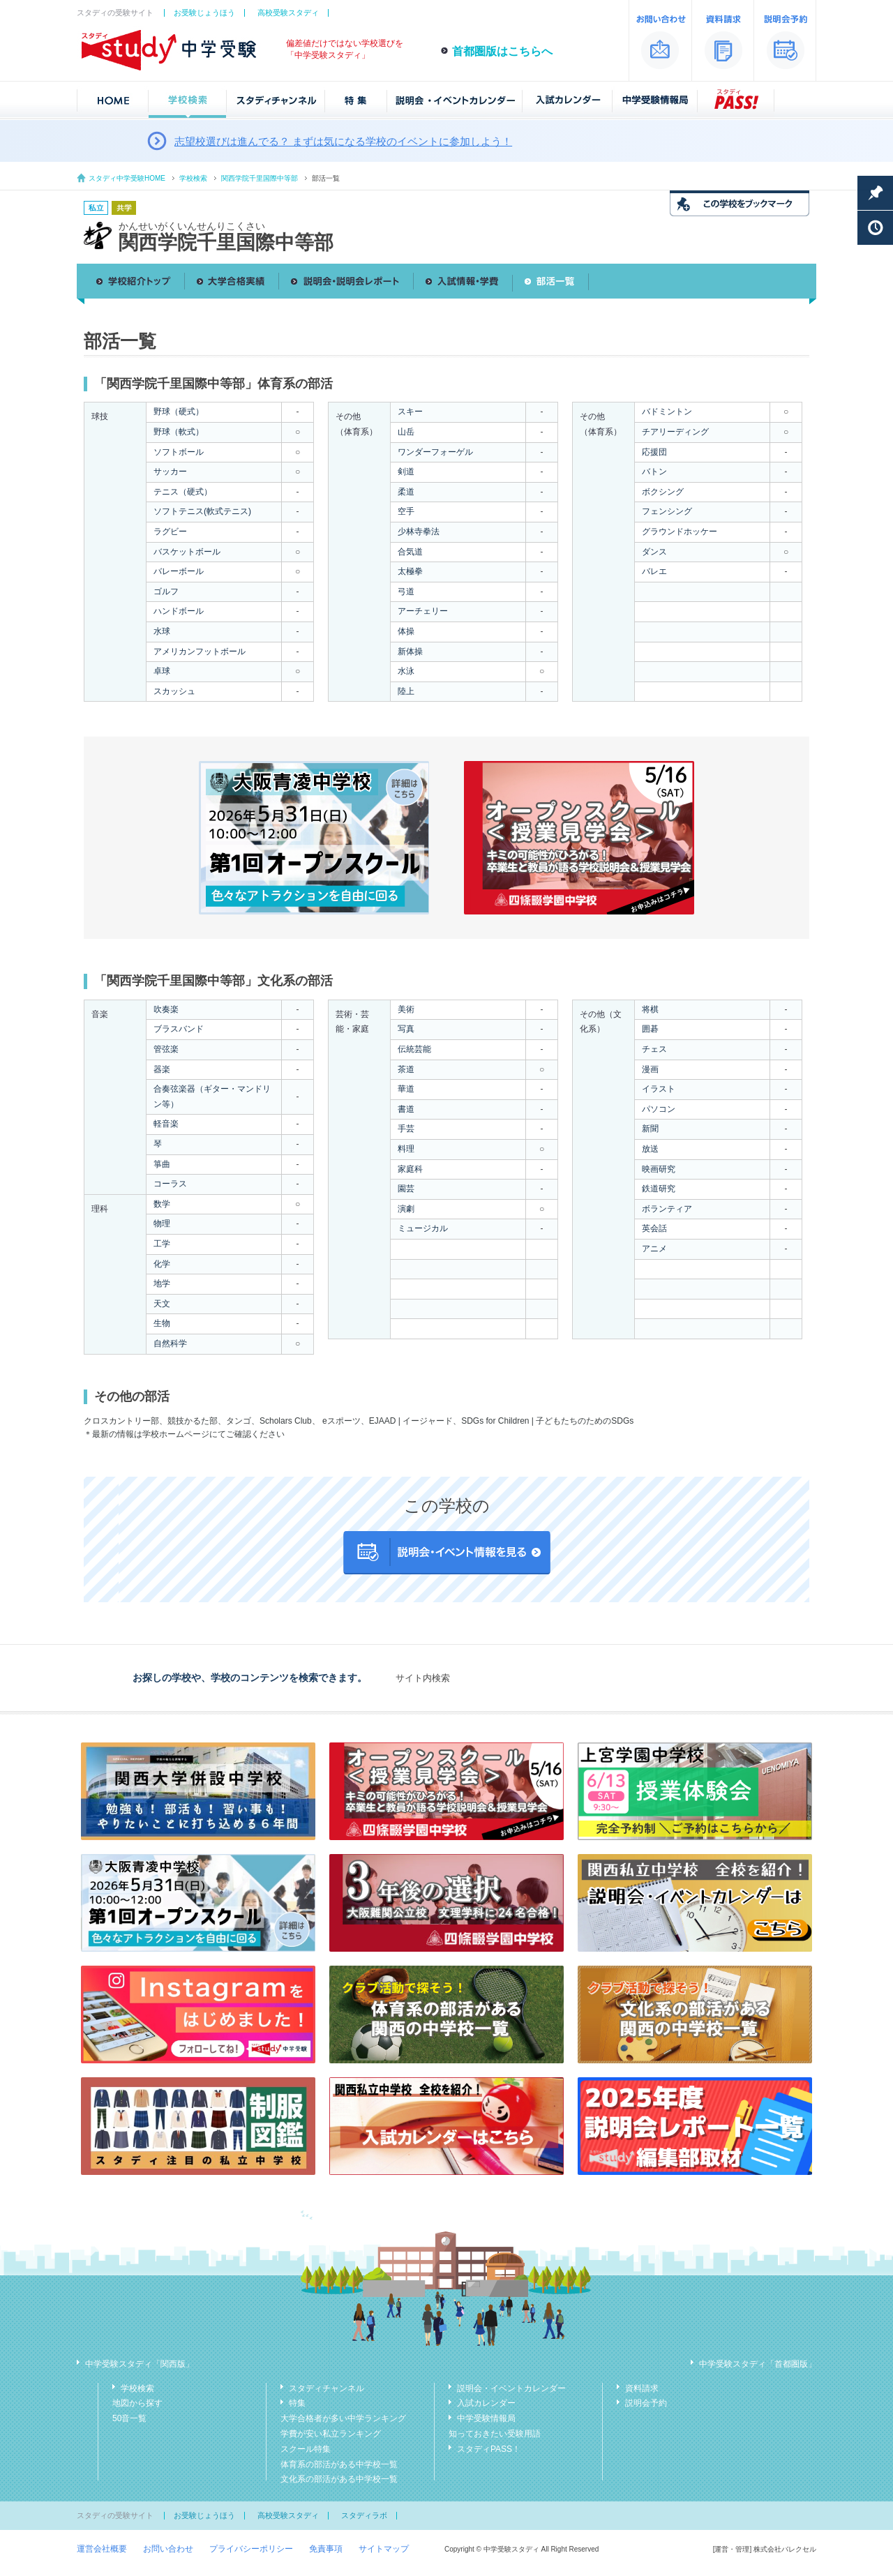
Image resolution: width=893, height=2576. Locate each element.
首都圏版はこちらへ (502, 51)
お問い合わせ (168, 2549)
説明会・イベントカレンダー (511, 2388)
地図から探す (137, 2403)
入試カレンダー (486, 2403)
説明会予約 (646, 2403)
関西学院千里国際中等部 (259, 178)
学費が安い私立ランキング (330, 2434)
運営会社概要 (102, 2549)
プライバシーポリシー (251, 2549)
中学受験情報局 (486, 2418)
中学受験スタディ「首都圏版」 (757, 2364)
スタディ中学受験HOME (127, 178)
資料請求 (642, 2388)
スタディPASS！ (488, 2449)
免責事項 (326, 2549)
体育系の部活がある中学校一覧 (339, 2464)
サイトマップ (384, 2549)
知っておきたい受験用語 (495, 2434)
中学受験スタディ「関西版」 (139, 2364)
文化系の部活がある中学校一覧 (339, 2479)
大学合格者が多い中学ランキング (343, 2418)
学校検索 (193, 178)
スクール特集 (305, 2449)
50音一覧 (129, 2418)
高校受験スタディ (288, 12)
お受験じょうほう (204, 12)
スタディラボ (364, 2515)
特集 (297, 2403)
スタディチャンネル (326, 2388)
